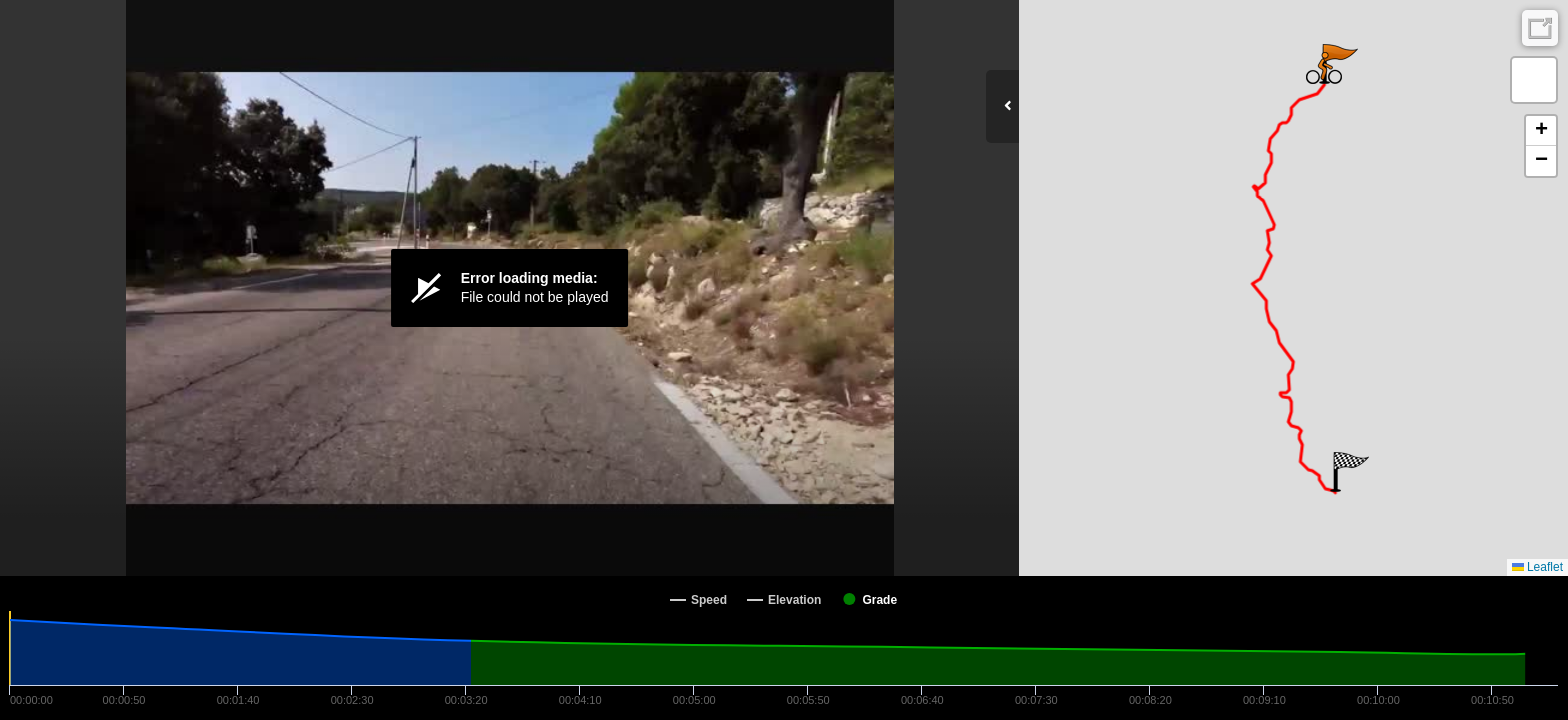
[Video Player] (509, 288)
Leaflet (1537, 567)
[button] (1349, 472)
